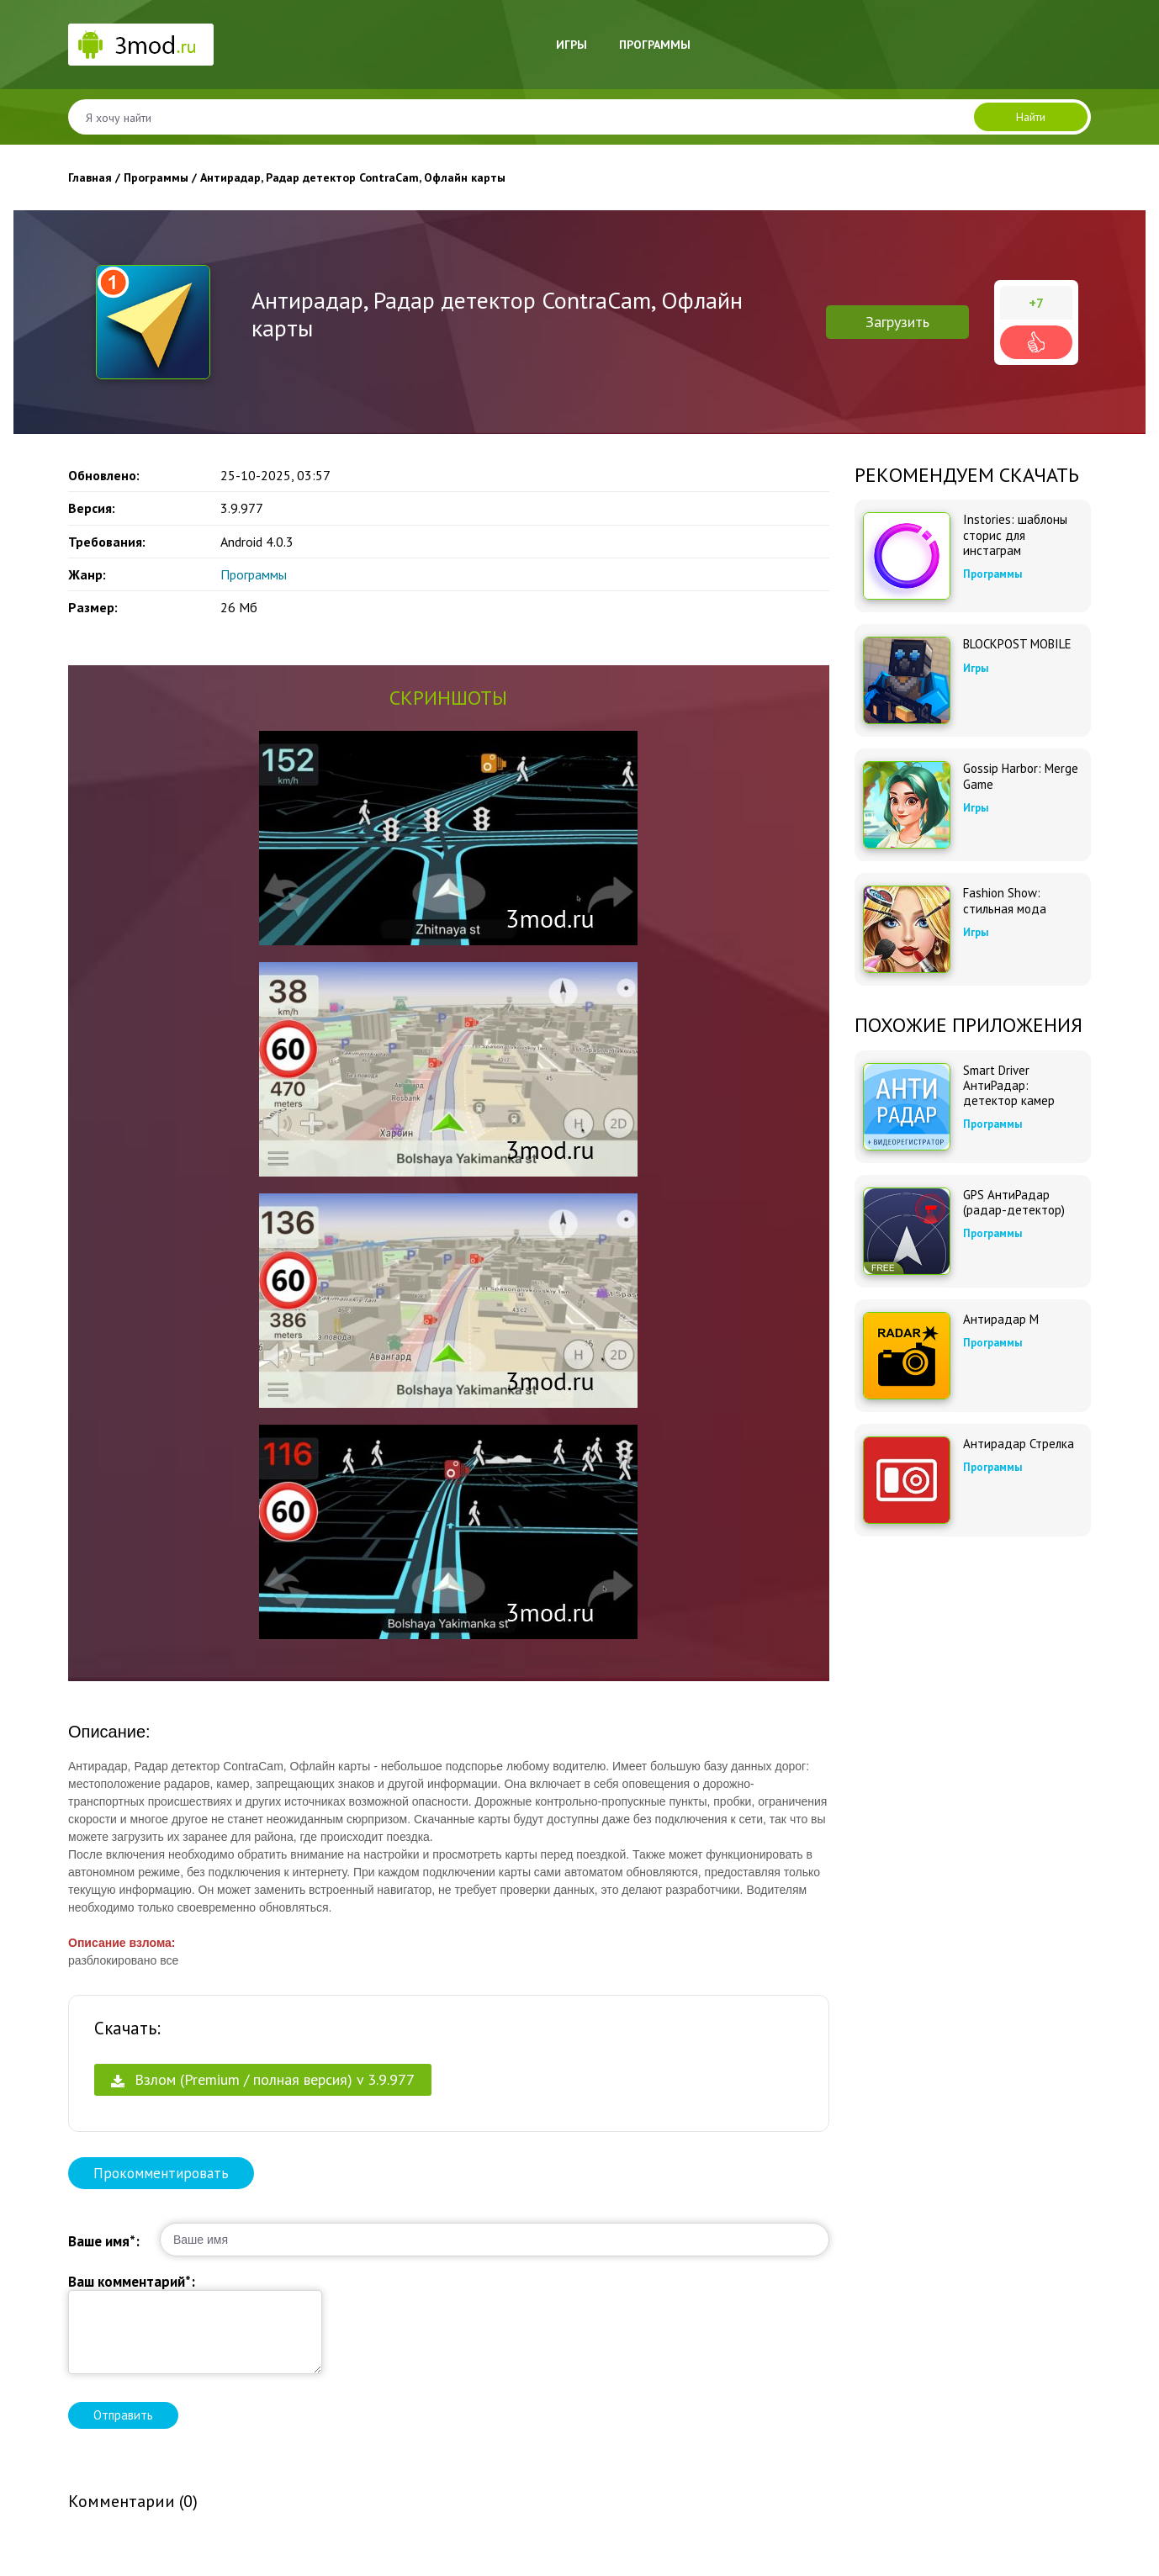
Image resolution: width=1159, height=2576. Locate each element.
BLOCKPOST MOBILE (1017, 644)
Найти (1030, 116)
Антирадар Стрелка (1018, 1444)
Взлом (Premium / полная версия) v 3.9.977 (263, 2079)
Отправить (123, 2415)
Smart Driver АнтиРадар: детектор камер (1009, 1085)
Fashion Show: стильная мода (1004, 901)
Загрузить (897, 321)
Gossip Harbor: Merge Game (1020, 776)
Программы (655, 44)
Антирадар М (1001, 1319)
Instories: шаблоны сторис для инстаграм (1015, 535)
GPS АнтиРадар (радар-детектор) (1014, 1202)
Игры (571, 44)
